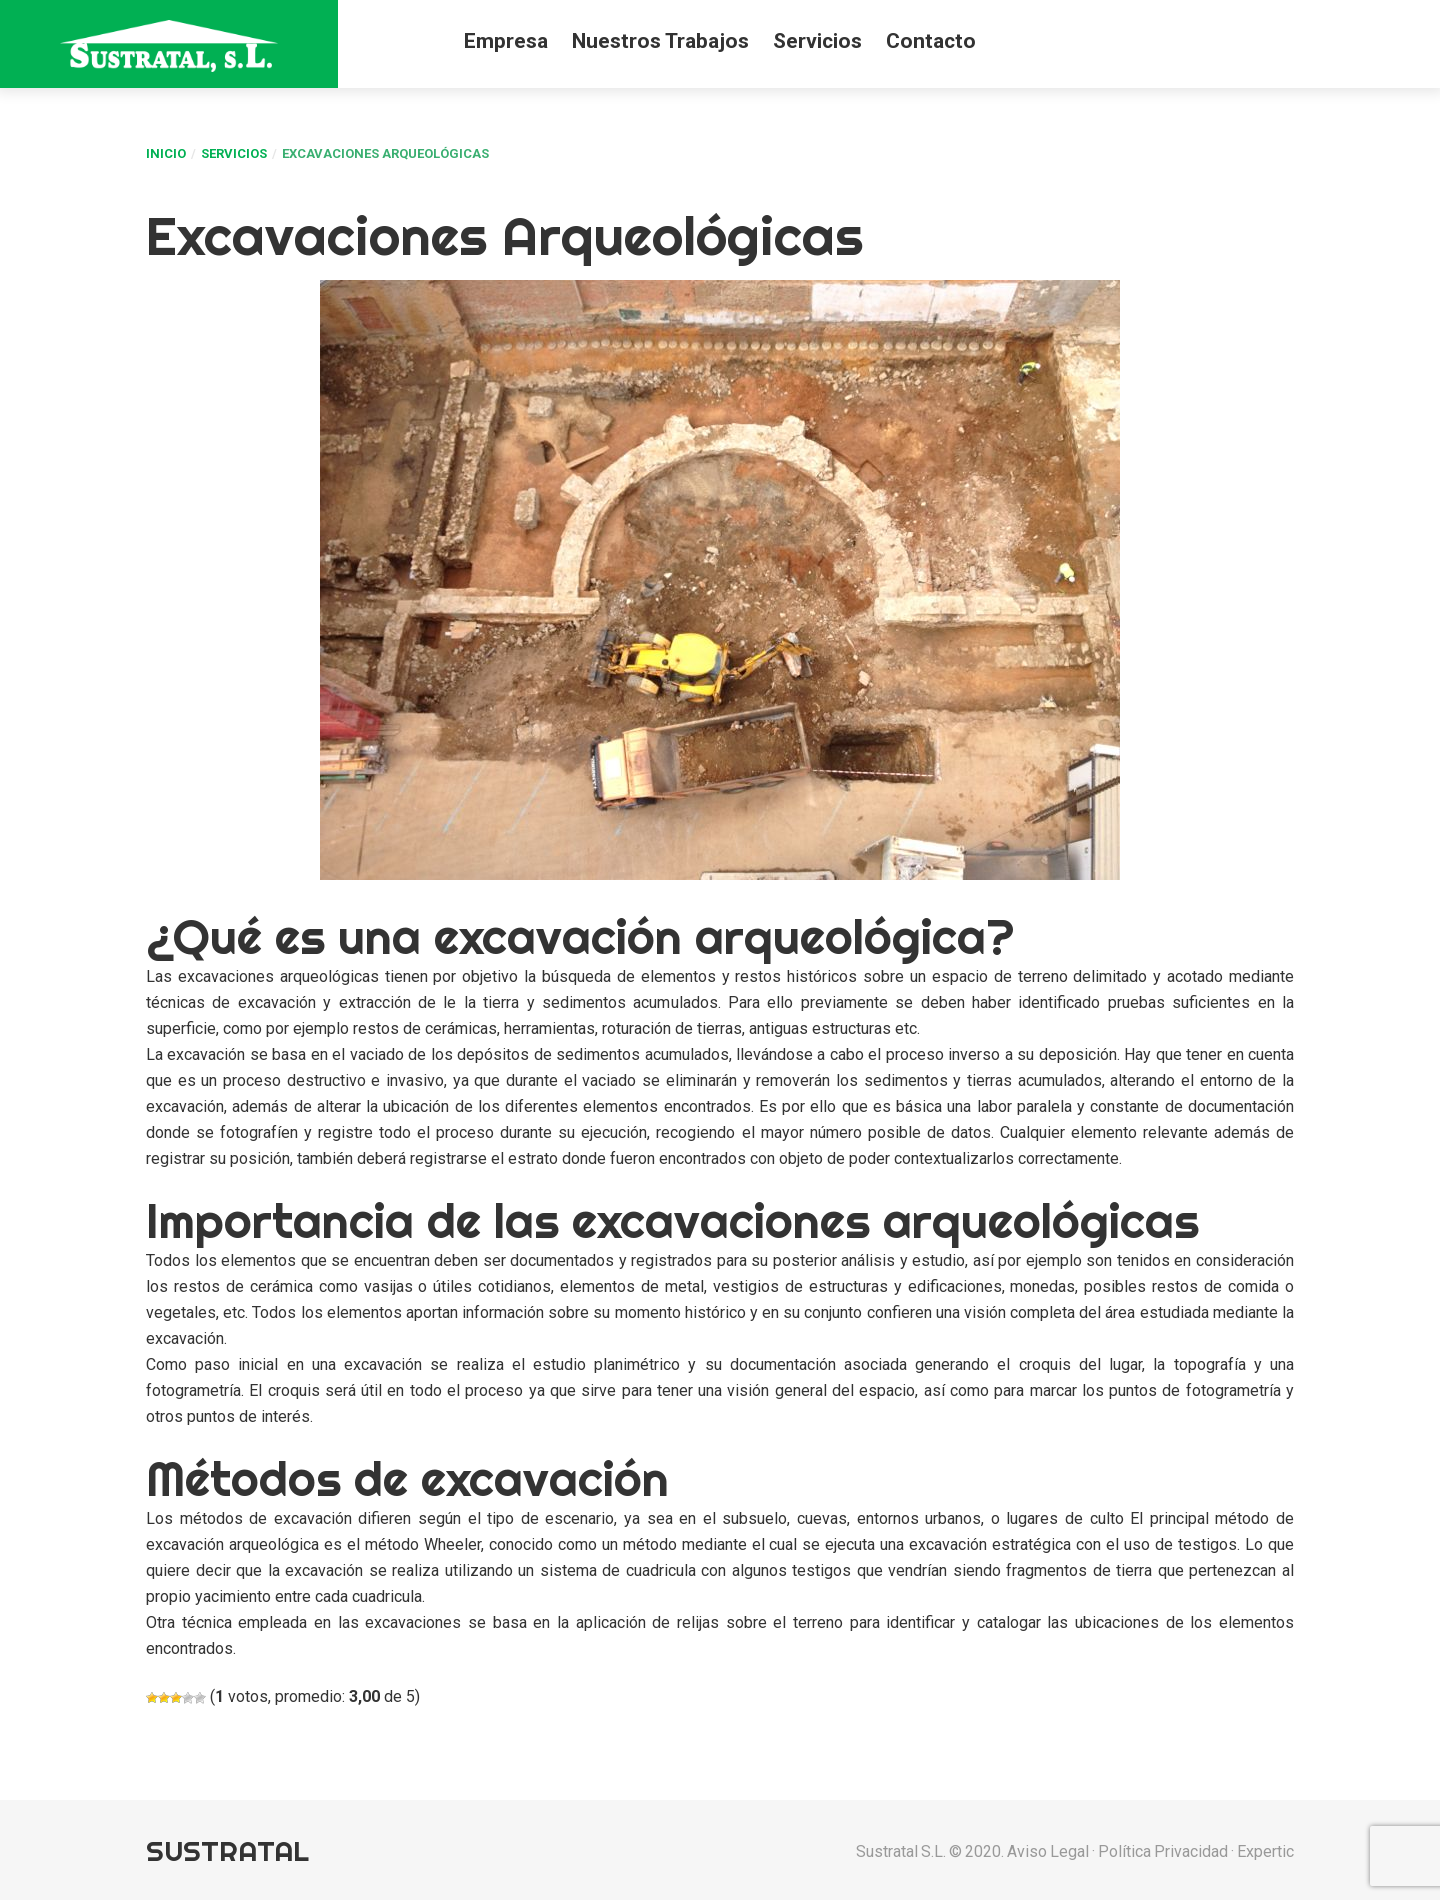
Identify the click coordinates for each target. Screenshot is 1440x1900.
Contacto (931, 41)
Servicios (817, 41)
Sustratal (227, 1850)
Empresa (506, 41)
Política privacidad (1163, 1851)
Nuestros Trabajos (660, 41)
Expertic (1265, 1851)
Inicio (166, 153)
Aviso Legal (1048, 1851)
